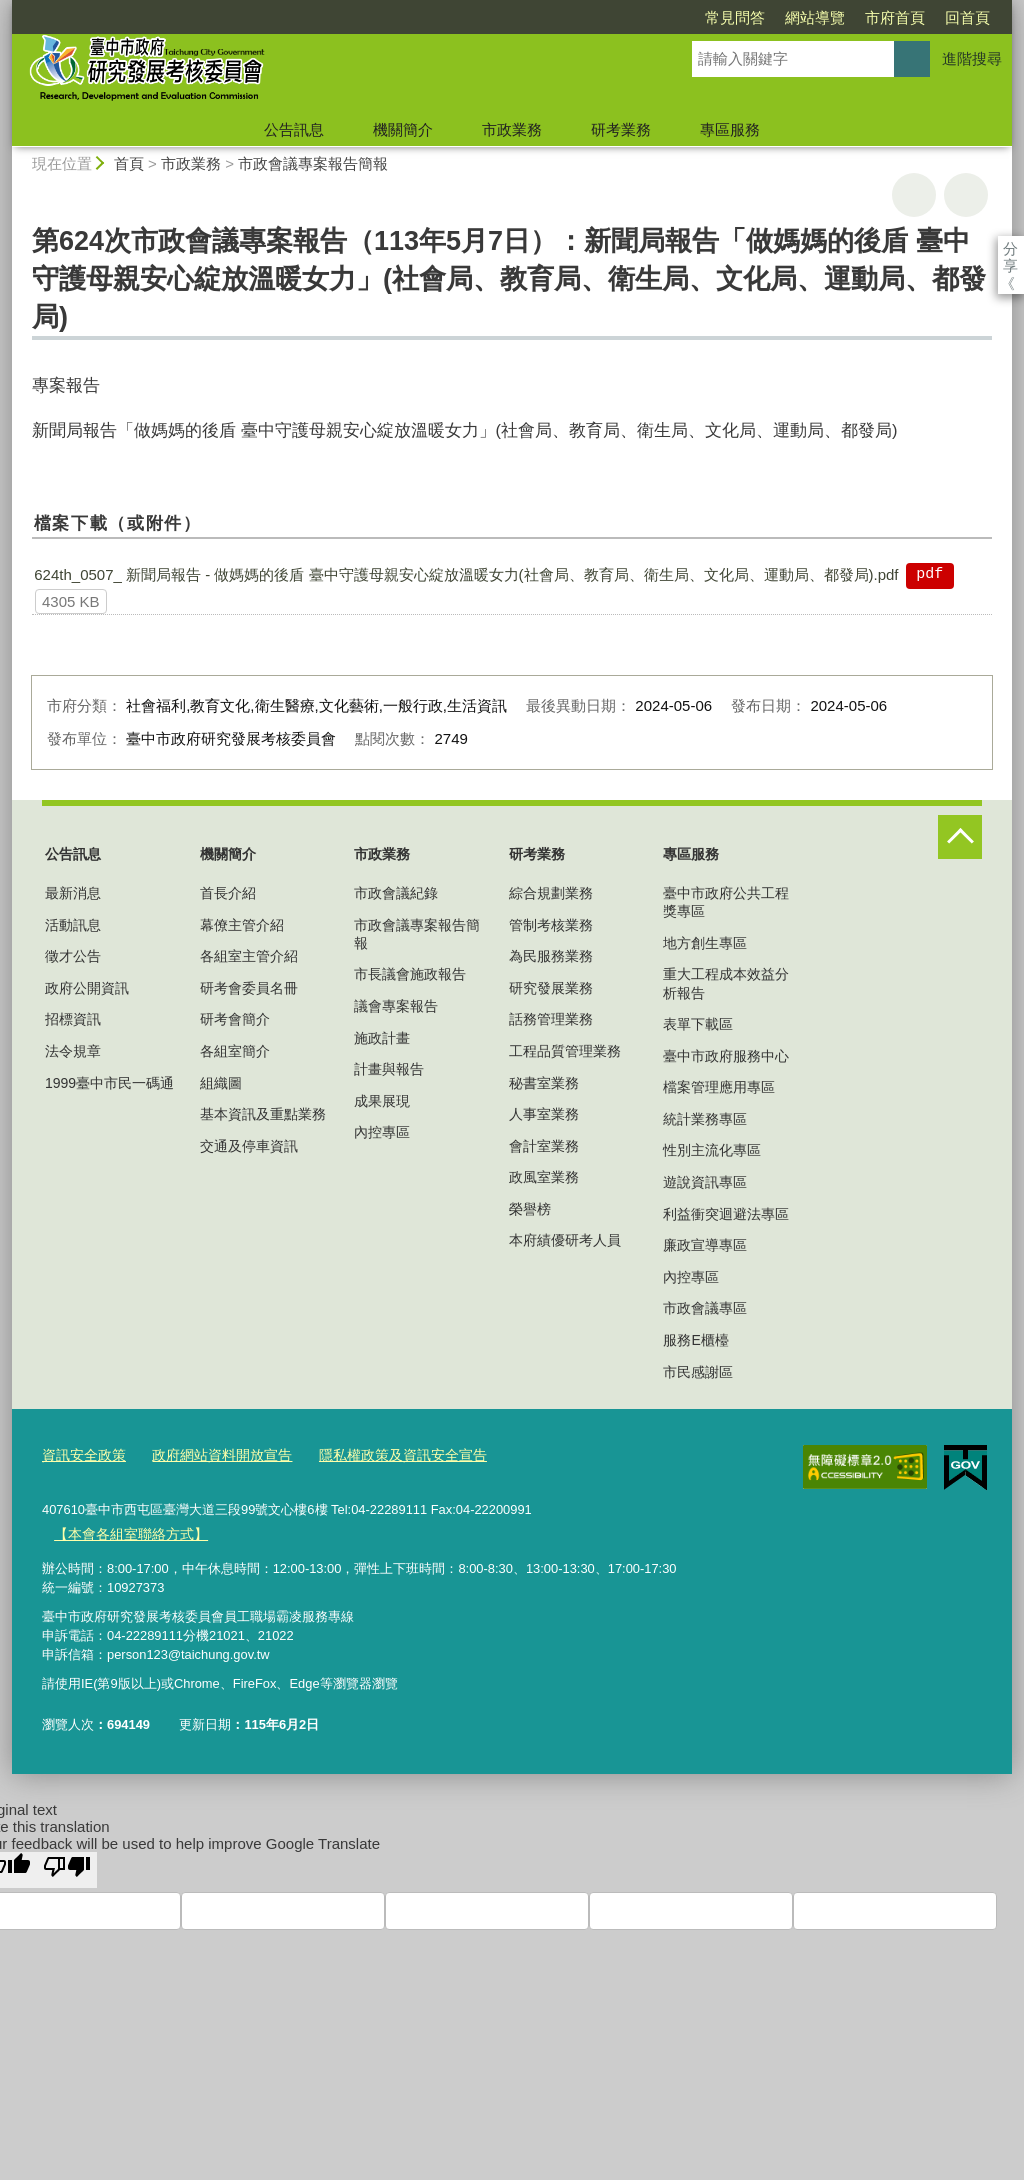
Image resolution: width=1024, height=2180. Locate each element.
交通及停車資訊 (249, 1146)
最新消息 (73, 893)
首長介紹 (228, 893)
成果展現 (382, 1101)
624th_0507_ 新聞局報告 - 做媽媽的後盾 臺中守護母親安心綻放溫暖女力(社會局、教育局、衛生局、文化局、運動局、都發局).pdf (466, 574)
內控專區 (382, 1132)
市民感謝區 (698, 1372)
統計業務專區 (705, 1119)
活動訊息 (73, 925)
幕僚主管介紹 (242, 925)
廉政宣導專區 (705, 1245)
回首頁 (852, 17)
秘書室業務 (544, 1083)
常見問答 (620, 17)
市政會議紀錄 (396, 893)
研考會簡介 (235, 1019)
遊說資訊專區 (705, 1182)
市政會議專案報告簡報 (313, 163)
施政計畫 (382, 1038)
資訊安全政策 (81, 1454)
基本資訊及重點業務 (263, 1114)
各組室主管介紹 (249, 956)
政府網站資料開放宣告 (211, 1454)
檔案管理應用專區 (719, 1087)
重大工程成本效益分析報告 (726, 983)
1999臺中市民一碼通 (109, 1083)
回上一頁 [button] (966, 195)
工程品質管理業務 (565, 1051)
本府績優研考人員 (565, 1240)
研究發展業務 (551, 988)
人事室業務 (544, 1114)
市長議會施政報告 (410, 974)
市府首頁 (780, 17)
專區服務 (730, 129)
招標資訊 (73, 1019)
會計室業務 (544, 1146)
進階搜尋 (972, 58)
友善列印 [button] (914, 195)
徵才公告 (73, 956)
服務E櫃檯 (695, 1340)
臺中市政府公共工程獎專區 (726, 902)
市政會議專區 (705, 1308)
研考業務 (621, 129)
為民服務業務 (551, 956)
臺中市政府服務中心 (726, 1056)
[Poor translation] (67, 1864)
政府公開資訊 (87, 988)
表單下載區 (698, 1024)
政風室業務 (544, 1177)
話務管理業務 (551, 1019)
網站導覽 (700, 17)
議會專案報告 (396, 1006)
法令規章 (73, 1051)
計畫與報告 (389, 1069)
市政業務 (512, 129)
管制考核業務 (551, 925)
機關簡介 (403, 129)
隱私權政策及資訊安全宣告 (381, 1454)
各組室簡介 (235, 1051)
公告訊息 (294, 129)
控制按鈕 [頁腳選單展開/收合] (960, 837)
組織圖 (221, 1083)
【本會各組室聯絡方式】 (124, 1529)
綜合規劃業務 (551, 893)
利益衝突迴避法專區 (726, 1214)
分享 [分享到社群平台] (1010, 248)
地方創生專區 (705, 943)
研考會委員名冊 (249, 988)
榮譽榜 (530, 1209)
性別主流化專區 (712, 1150)
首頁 (129, 163)
